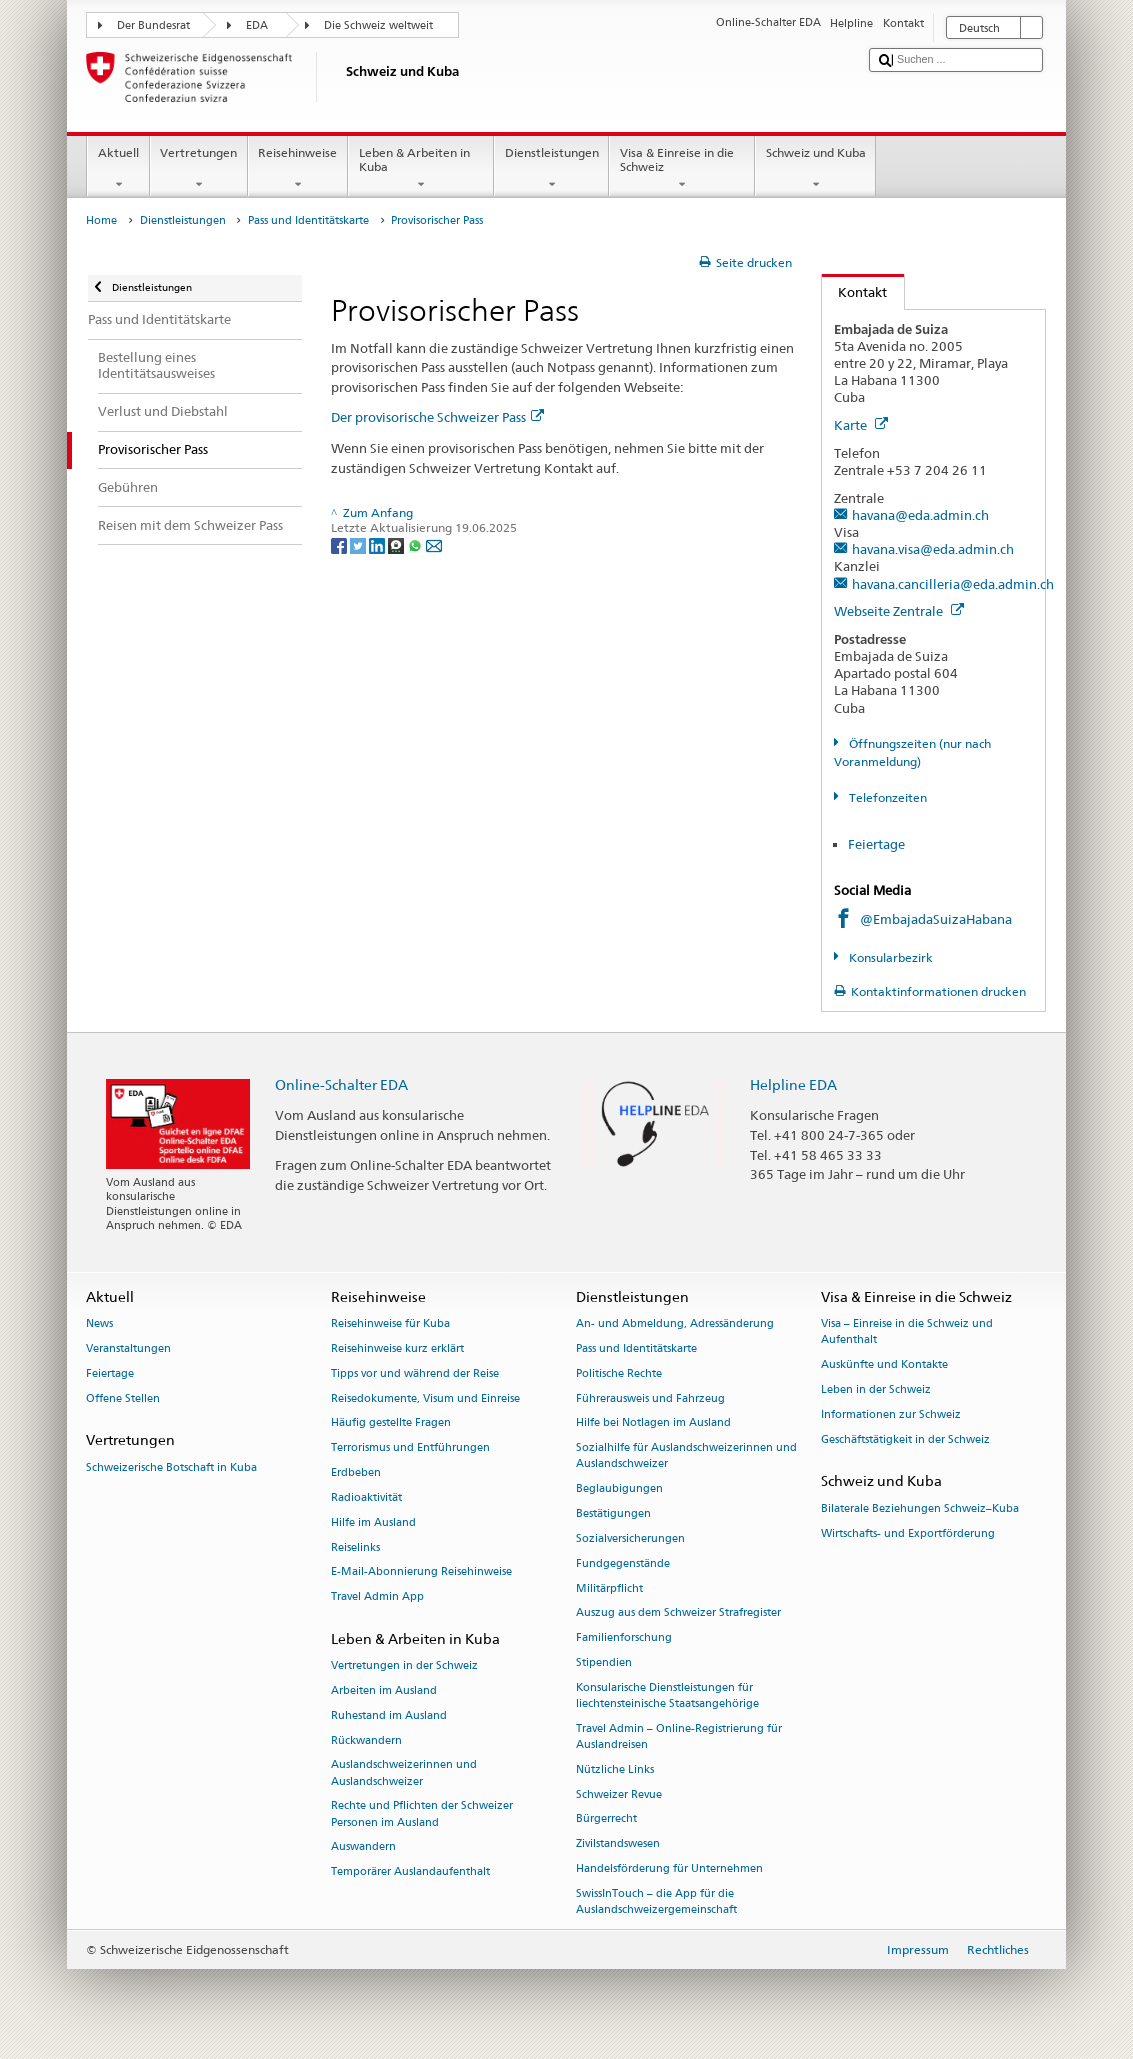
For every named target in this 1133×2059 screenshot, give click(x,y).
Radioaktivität (366, 1497)
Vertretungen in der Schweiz (404, 1666)
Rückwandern (366, 1740)
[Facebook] (340, 544)
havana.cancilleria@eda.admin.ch (953, 584)
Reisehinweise (298, 169)
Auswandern (363, 1847)
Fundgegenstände (623, 1563)
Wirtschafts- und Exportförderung (908, 1533)
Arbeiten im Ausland (384, 1690)
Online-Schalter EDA (341, 1084)
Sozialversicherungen (630, 1538)
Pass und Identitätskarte (308, 220)
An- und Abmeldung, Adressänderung (675, 1324)
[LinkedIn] (378, 544)
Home (101, 220)
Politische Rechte (619, 1373)
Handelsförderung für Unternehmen (669, 1868)
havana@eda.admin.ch (920, 515)
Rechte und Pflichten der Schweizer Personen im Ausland (422, 1814)
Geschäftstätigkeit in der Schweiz (905, 1439)
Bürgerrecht (606, 1819)
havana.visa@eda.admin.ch (933, 549)
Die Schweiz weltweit (378, 25)
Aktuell (118, 169)
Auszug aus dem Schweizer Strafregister (678, 1613)
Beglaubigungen (619, 1489)
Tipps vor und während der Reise (415, 1373)
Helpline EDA (793, 1084)
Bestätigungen (613, 1514)
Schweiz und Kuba (815, 169)
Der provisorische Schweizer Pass (437, 417)
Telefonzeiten (886, 797)
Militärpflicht (609, 1588)
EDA (257, 25)
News (99, 1324)
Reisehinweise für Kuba (390, 1324)
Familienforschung (624, 1638)
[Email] (434, 544)
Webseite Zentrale (899, 611)
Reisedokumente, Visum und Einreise (425, 1398)
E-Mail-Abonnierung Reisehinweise (421, 1572)
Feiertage (878, 844)
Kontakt (855, 292)
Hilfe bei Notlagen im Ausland (653, 1423)
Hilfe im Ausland (373, 1522)
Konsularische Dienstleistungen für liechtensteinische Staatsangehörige (667, 1695)
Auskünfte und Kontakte (884, 1365)
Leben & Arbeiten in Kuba (421, 169)
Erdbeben (356, 1473)
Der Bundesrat (153, 25)
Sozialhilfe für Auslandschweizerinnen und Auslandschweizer (686, 1456)
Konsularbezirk (889, 957)
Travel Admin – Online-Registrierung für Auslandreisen (679, 1736)
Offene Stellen (123, 1398)
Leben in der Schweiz (876, 1389)
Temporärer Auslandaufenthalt (410, 1872)
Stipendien (604, 1662)
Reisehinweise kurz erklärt (397, 1348)
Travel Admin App (377, 1597)
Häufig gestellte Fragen (391, 1423)
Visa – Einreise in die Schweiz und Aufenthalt (907, 1332)
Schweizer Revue (619, 1794)
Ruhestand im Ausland (389, 1715)
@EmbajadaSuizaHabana (936, 919)
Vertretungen (199, 169)
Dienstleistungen (551, 169)
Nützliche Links (615, 1769)
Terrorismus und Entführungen (410, 1448)
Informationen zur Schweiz (891, 1414)
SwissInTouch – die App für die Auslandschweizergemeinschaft (656, 1901)
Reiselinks (355, 1547)
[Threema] (397, 544)
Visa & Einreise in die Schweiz (682, 169)
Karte (861, 425)
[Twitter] (359, 544)
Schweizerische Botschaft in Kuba (171, 1467)
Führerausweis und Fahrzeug (650, 1398)
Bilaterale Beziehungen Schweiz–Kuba (920, 1508)
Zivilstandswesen (618, 1844)
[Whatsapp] (416, 544)
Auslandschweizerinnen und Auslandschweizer (404, 1773)
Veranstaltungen (128, 1348)
